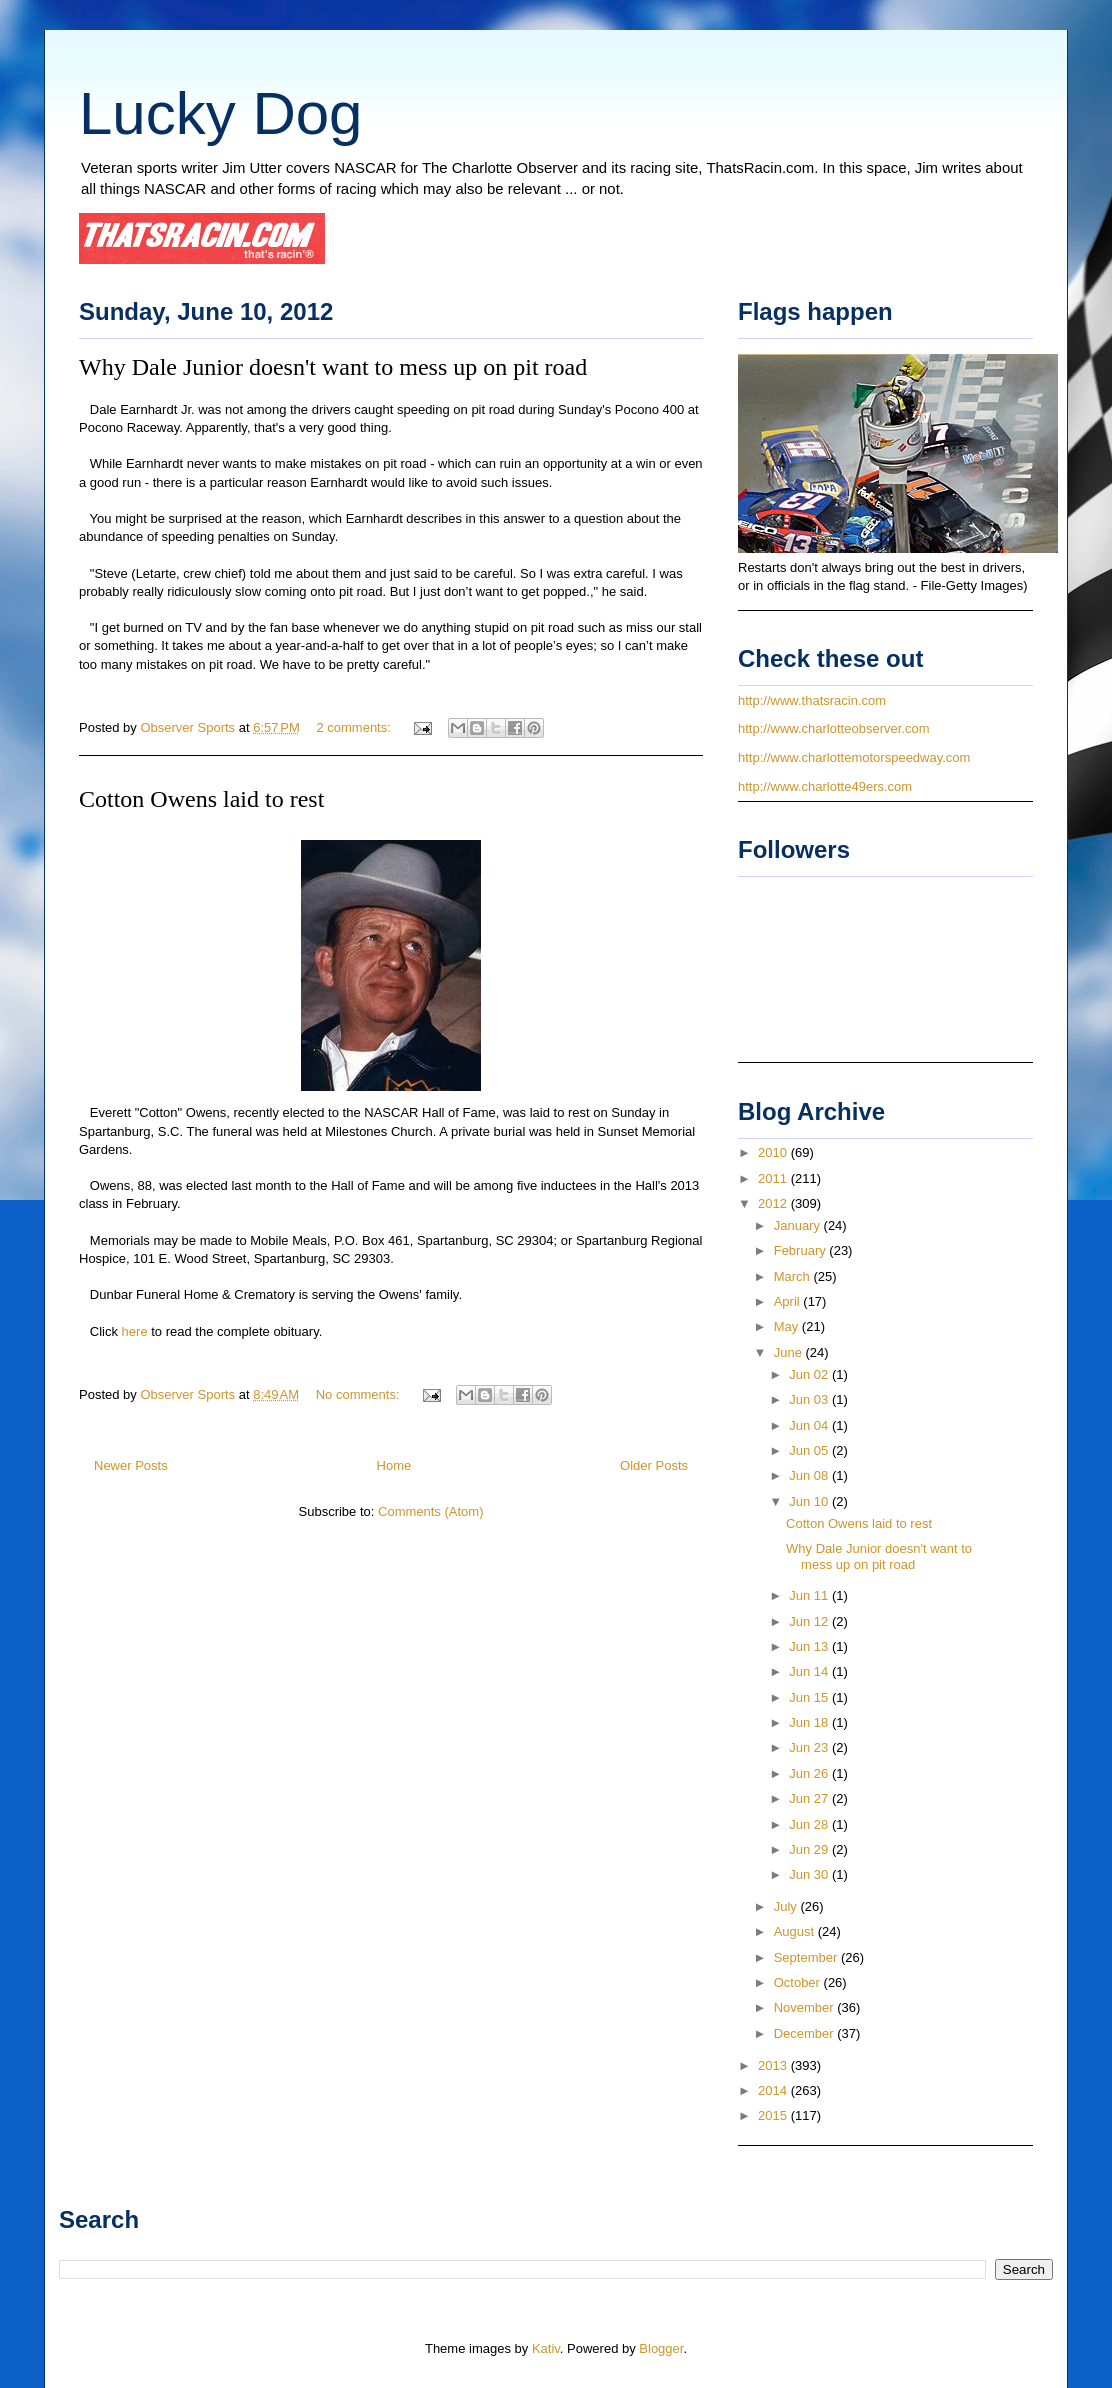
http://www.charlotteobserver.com (833, 728)
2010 (774, 1152)
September (807, 1957)
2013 (774, 2065)
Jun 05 (810, 1450)
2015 (774, 2115)
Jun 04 (810, 1425)
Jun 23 (810, 1747)
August (796, 1931)
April (789, 1301)
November (806, 2007)
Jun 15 (810, 1697)
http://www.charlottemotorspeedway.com (854, 757)
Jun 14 (810, 1671)
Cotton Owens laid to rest (201, 799)
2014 (774, 2090)
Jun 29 (810, 1849)
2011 (774, 1178)
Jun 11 (810, 1595)
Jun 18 (810, 1722)
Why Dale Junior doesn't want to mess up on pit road (333, 367)
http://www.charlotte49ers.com (825, 786)
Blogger (661, 2348)
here (133, 1331)
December (806, 2033)
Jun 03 (810, 1399)
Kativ (546, 2348)
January (799, 1225)
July (787, 1906)
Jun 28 (810, 1824)
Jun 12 (810, 1621)
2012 (774, 1203)
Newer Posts (131, 1465)
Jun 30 (810, 1874)
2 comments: (355, 727)
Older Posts (654, 1465)
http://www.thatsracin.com (812, 700)
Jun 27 (810, 1798)
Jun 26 (810, 1773)
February (802, 1250)
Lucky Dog (220, 113)
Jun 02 (810, 1374)
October (799, 1982)
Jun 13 (810, 1646)
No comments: (359, 1394)
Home (394, 1465)
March (794, 1276)
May (788, 1326)
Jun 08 (810, 1475)
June (790, 1352)
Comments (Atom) (430, 1511)
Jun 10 (810, 1501)
